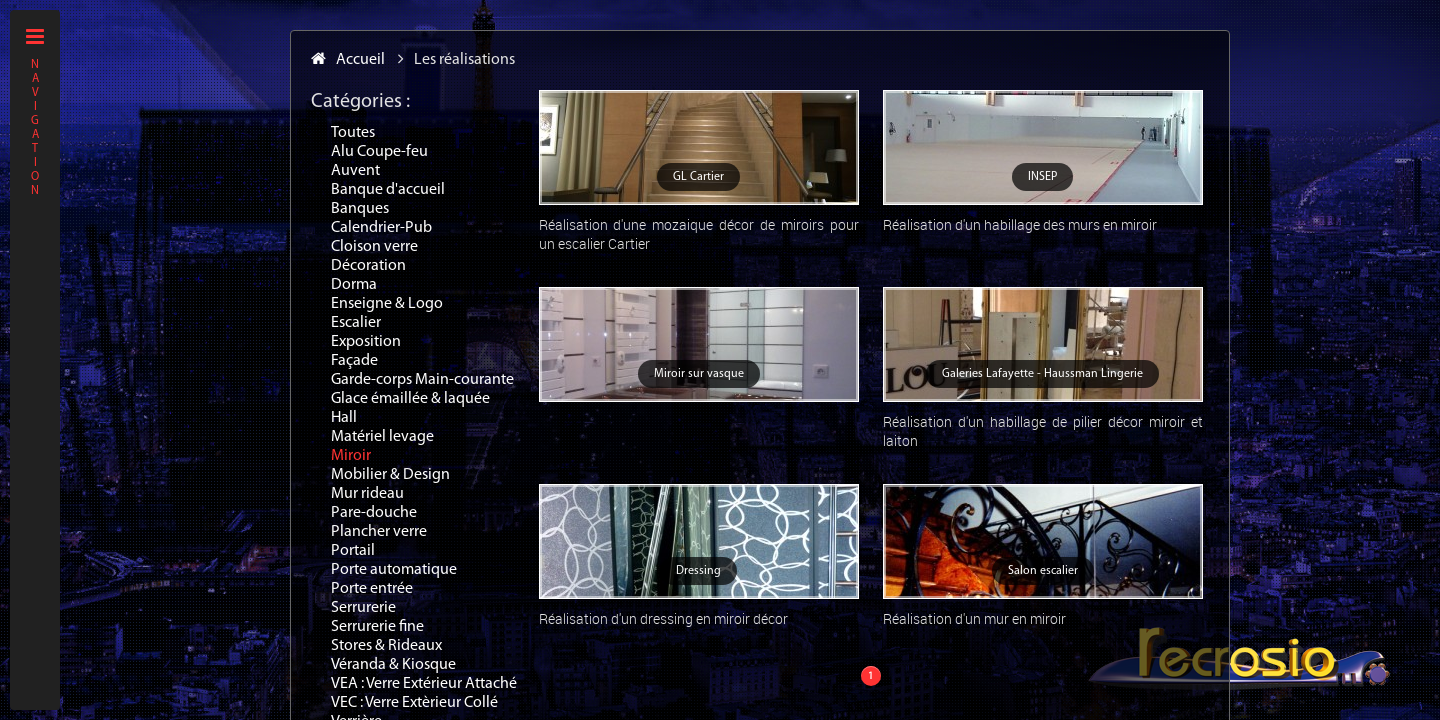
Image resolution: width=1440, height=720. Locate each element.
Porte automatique (394, 570)
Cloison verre (374, 247)
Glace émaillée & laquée (410, 399)
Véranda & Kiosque (393, 665)
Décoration (368, 266)
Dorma (354, 285)
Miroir (351, 456)
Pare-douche (374, 513)
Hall (344, 418)
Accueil (348, 60)
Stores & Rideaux (386, 646)
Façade (354, 361)
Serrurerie (363, 608)
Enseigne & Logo (387, 304)
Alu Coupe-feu (379, 152)
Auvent (355, 171)
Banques (360, 209)
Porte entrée (372, 589)
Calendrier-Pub (381, 228)
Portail (353, 551)
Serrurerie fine (377, 627)
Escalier (356, 323)
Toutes (353, 133)
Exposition (366, 342)
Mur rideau (367, 494)
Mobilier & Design (390, 475)
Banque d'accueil (388, 190)
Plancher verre (379, 532)
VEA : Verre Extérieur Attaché (424, 684)
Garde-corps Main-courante (422, 380)
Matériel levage (382, 437)
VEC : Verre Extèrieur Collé (414, 703)
